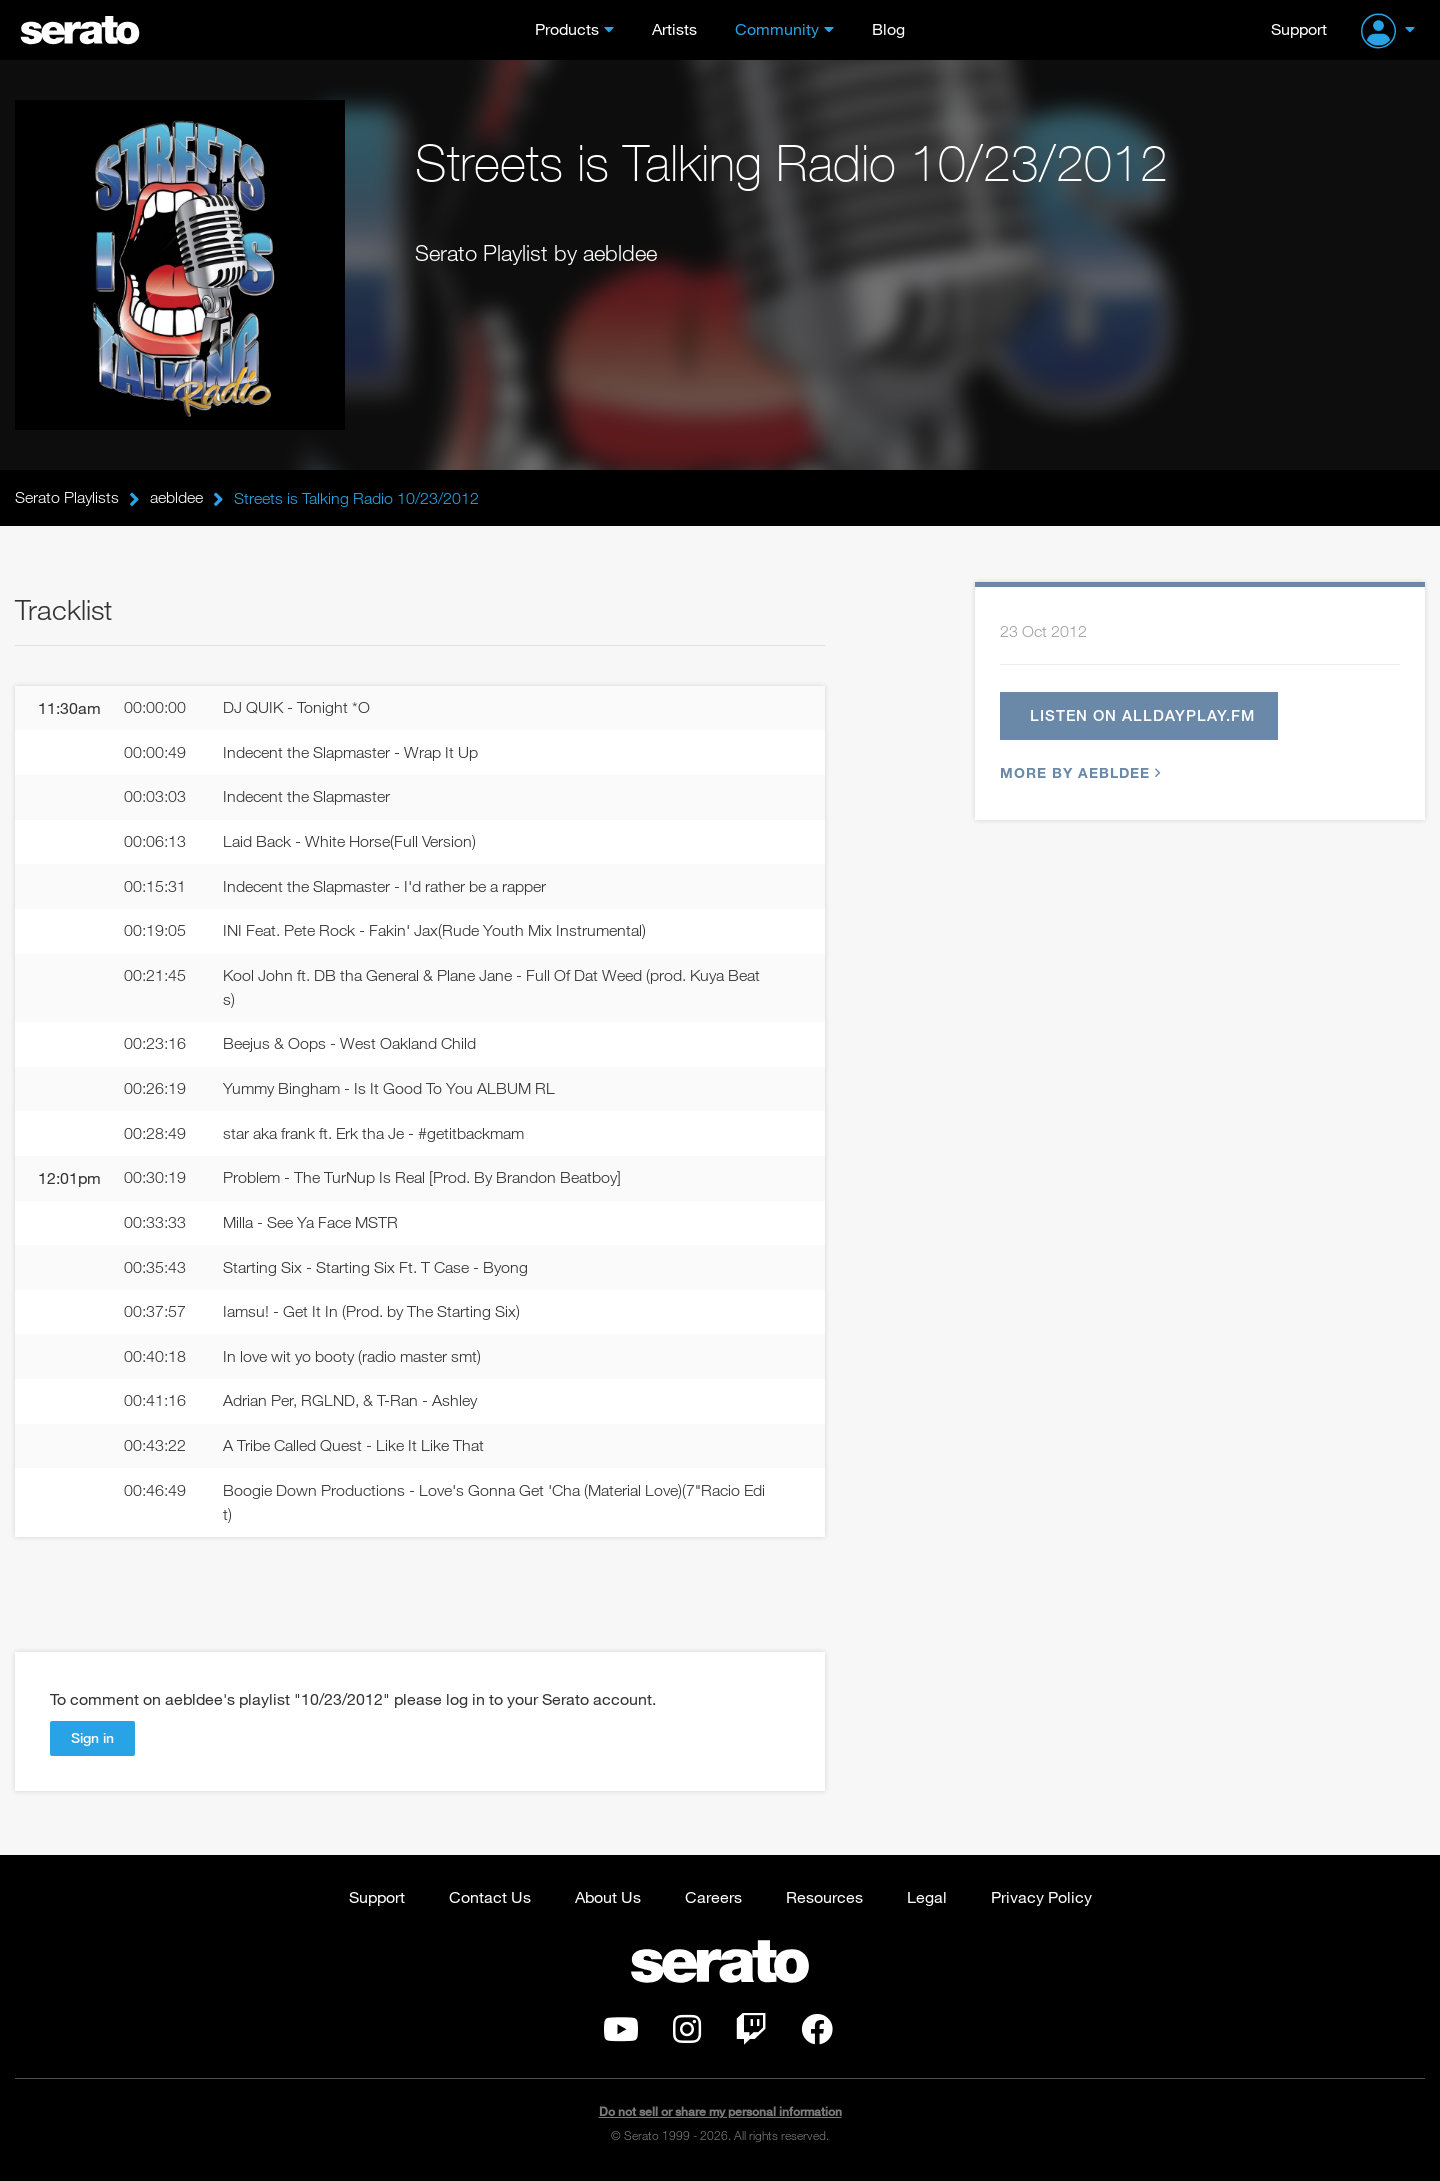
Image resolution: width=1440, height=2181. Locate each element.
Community (777, 28)
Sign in (92, 1740)
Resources (824, 1900)
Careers (713, 1900)
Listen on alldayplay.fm (1142, 716)
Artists (674, 28)
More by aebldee (1078, 773)
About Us (608, 1900)
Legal (927, 1900)
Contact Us (490, 1900)
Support (1299, 28)
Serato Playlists (67, 498)
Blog (888, 28)
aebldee (176, 498)
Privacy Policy (1041, 1900)
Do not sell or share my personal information (720, 2115)
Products (567, 28)
